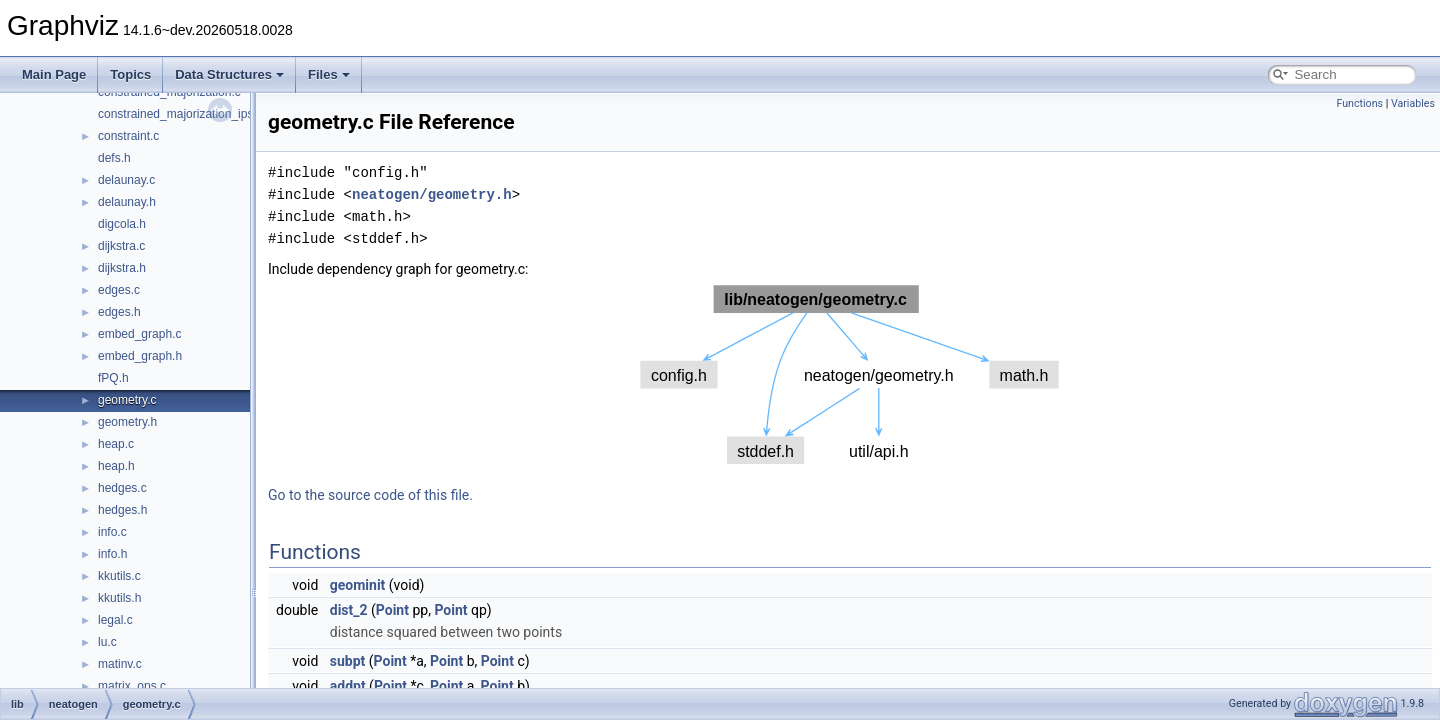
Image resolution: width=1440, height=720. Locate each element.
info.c (112, 532)
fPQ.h (113, 378)
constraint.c (128, 136)
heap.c (116, 444)
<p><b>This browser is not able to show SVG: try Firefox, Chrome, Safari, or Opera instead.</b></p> (850, 375)
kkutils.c (119, 576)
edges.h (119, 312)
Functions (1359, 103)
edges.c (119, 290)
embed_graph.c (139, 334)
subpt (348, 661)
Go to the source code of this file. (370, 495)
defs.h (114, 158)
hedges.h (122, 510)
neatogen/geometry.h (432, 194)
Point (392, 610)
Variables (1413, 103)
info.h (112, 554)
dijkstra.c (121, 246)
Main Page (54, 74)
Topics (130, 74)
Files (329, 74)
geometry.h (127, 422)
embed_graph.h (140, 356)
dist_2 (349, 610)
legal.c (115, 620)
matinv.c (120, 664)
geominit (358, 585)
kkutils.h (119, 598)
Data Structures (229, 74)
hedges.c (122, 488)
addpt (348, 686)
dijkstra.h (122, 268)
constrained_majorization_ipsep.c (187, 114)
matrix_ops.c (132, 686)
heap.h (116, 466)
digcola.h (122, 224)
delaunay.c (126, 180)
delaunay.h (127, 202)
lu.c (107, 642)
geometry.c (127, 400)
